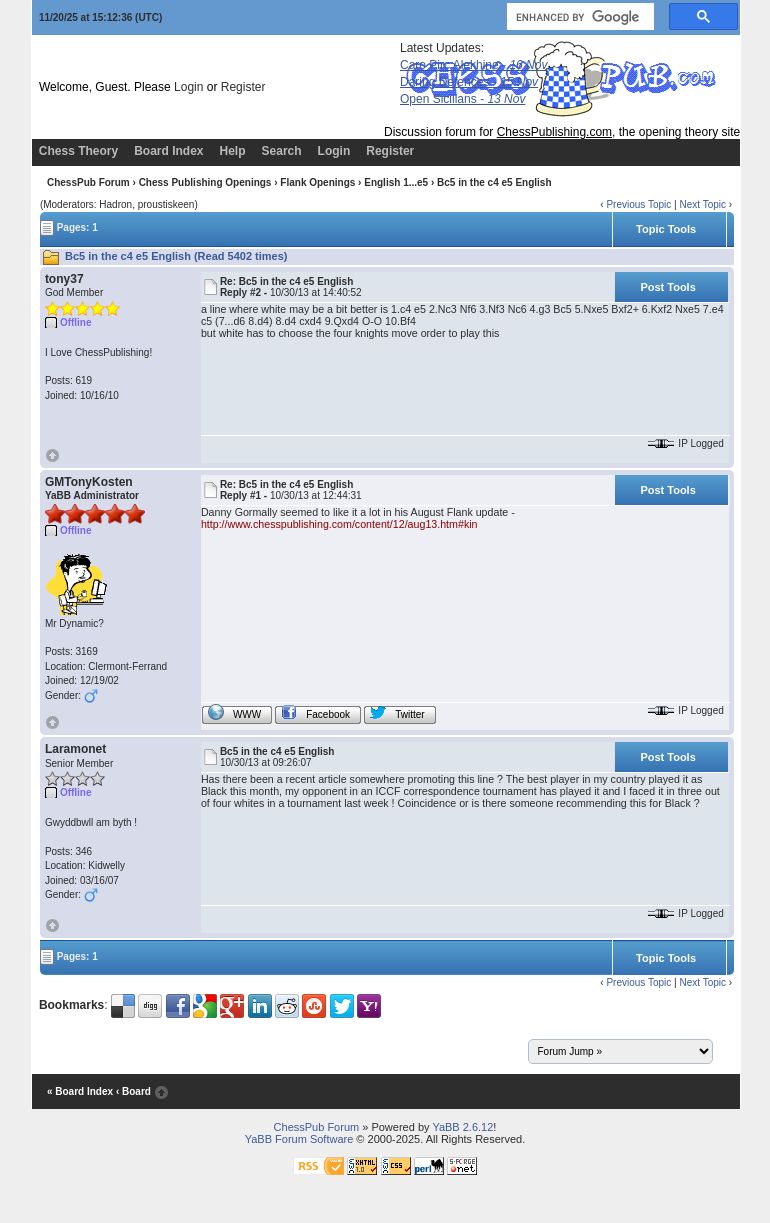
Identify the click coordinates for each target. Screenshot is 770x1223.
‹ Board (133, 1092)
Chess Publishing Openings (205, 182)
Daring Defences (469, 82)
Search (282, 151)
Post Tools (667, 287)
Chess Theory (78, 151)
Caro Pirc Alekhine (473, 65)
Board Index (168, 151)
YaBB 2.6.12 (462, 1127)
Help (233, 151)
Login (188, 87)
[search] (578, 17)
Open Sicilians (462, 99)
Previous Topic (638, 204)
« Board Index (80, 1092)
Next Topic (702, 204)
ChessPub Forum (88, 182)
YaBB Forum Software (299, 1139)
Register (243, 87)
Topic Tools (666, 229)
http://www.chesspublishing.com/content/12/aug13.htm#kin (339, 524)
